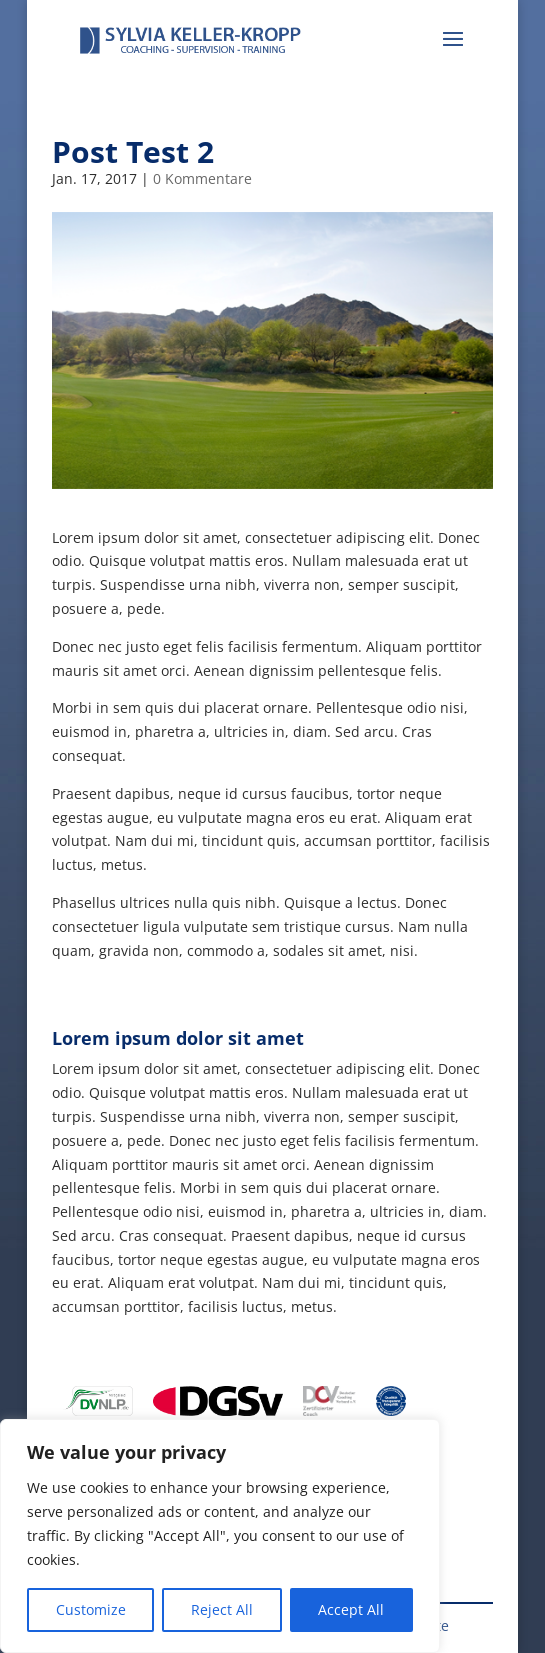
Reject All (222, 1609)
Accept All (351, 1609)
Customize (91, 1609)
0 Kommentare (202, 178)
